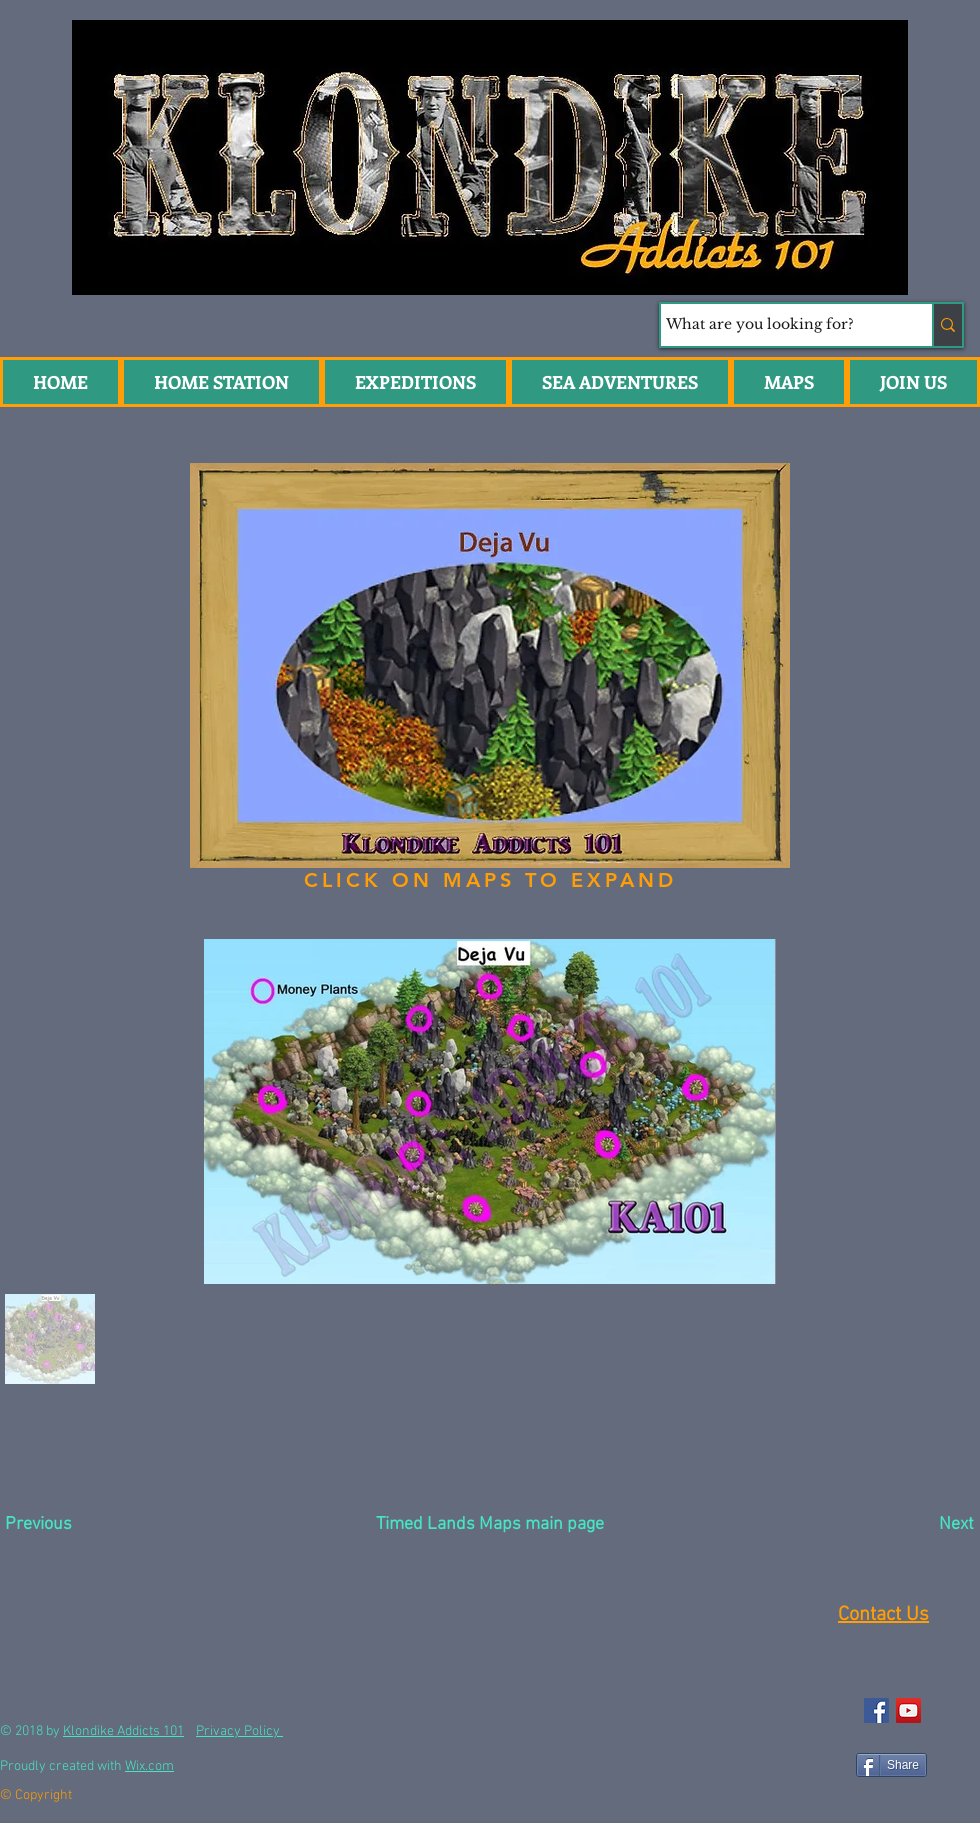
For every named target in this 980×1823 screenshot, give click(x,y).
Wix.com (149, 1766)
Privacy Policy (239, 1731)
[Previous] (76, 1525)
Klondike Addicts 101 (123, 1731)
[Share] (891, 1765)
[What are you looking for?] (778, 325)
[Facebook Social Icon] (876, 1710)
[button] (620, 382)
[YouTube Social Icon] (908, 1710)
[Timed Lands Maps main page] (490, 1525)
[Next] (908, 1525)
